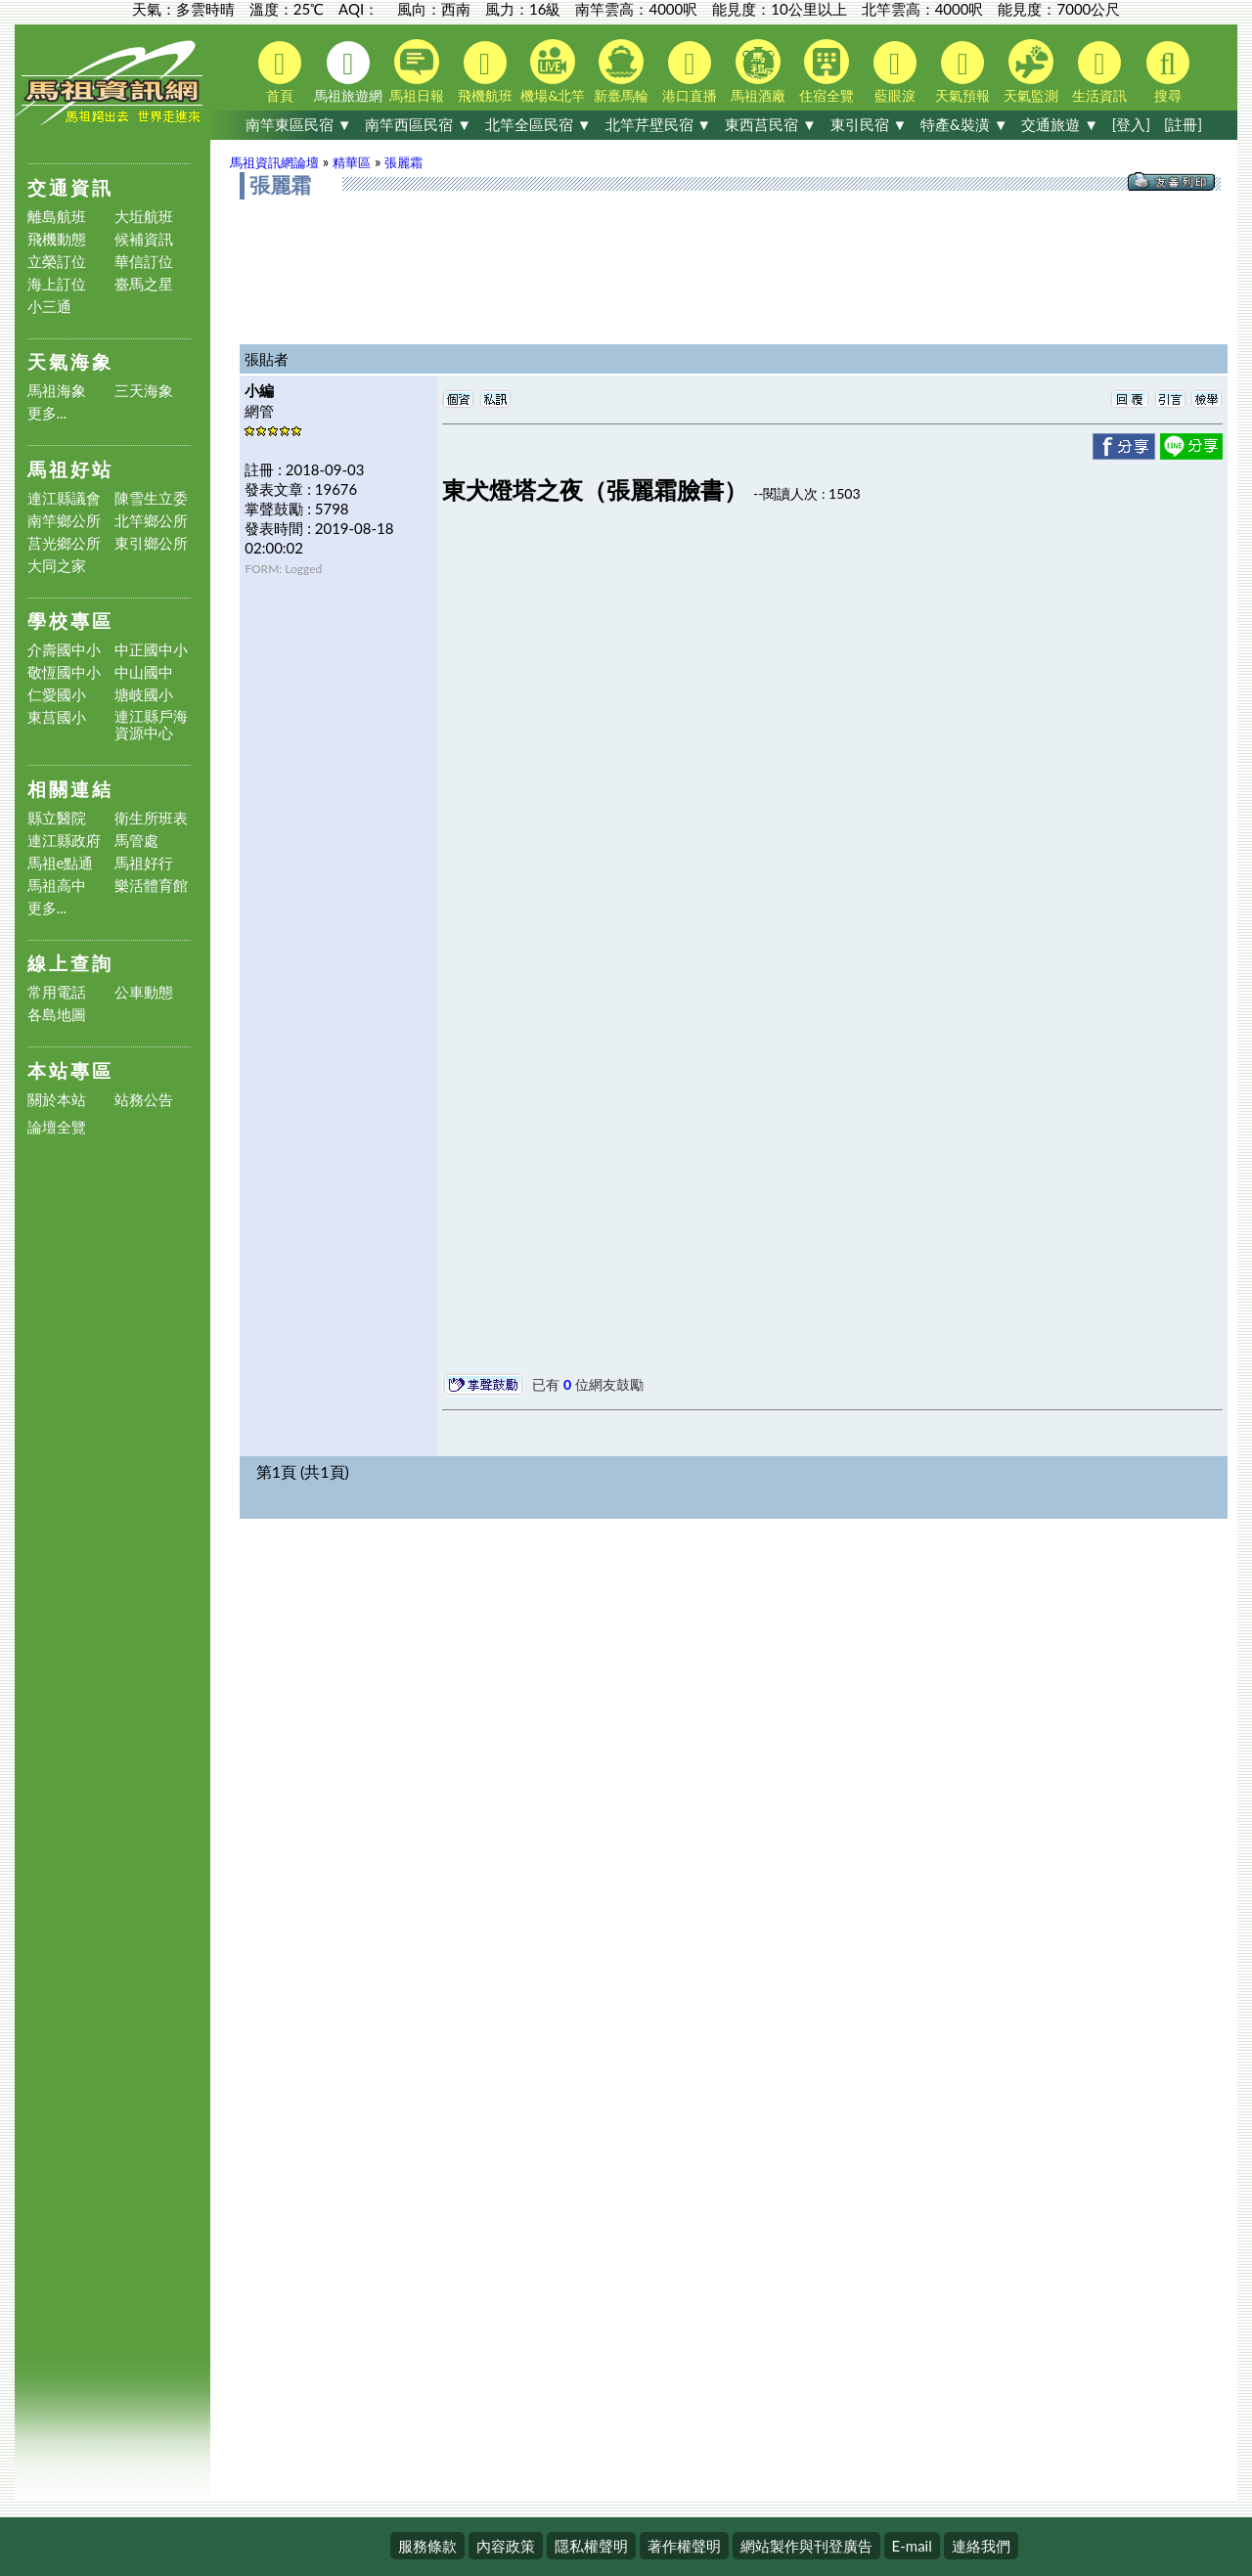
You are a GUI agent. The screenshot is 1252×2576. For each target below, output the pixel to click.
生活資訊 (1099, 72)
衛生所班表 (151, 818)
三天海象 (143, 390)
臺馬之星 (143, 284)
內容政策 (505, 2545)
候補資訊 (143, 239)
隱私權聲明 (591, 2545)
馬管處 (136, 840)
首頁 (279, 72)
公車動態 (143, 992)
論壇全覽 (56, 1127)
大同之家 (56, 565)
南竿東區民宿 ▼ (299, 124)
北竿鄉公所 (151, 520)
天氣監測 (1031, 71)
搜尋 (1167, 72)
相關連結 (70, 788)
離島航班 (56, 216)
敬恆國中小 (64, 672)
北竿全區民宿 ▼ (538, 124)
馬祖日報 (416, 71)
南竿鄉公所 (64, 520)
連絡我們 (981, 2545)
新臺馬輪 (621, 71)
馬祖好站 (70, 469)
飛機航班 (485, 72)
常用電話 (56, 992)
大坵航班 (143, 216)
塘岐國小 (143, 695)
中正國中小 (151, 650)
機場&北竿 (552, 71)
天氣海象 (70, 361)
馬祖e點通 (60, 863)
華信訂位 (143, 261)
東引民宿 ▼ (869, 124)
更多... (47, 413)
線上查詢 (70, 963)
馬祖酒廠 (758, 71)
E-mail (912, 2545)
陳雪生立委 (151, 498)
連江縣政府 (64, 840)
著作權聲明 (684, 2545)
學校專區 (70, 620)
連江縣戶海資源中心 (151, 724)
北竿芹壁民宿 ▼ (658, 124)
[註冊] (1183, 124)
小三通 (49, 306)
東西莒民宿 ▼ (771, 124)
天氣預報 (962, 72)
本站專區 (70, 1070)
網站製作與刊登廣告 (806, 2545)
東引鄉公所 (151, 543)
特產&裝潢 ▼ (963, 124)
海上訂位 (56, 284)
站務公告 (143, 1099)
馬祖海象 (56, 390)
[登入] (1131, 124)
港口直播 (689, 72)
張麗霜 (403, 162)
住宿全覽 (826, 71)
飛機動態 (56, 239)
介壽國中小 (64, 650)
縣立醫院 (56, 818)
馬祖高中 (56, 885)
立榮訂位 (56, 261)
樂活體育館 (151, 885)
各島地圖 (56, 1014)
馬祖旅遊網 (348, 72)
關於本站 (56, 1099)
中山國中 (143, 672)
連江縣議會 (64, 498)
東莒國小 (56, 717)
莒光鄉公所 (64, 543)
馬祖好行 (143, 863)
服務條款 (427, 2545)
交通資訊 (70, 187)
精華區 (352, 162)
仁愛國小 (56, 695)
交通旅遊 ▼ (1059, 124)
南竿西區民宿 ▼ (418, 124)
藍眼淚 (895, 72)
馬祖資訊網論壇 (274, 162)
